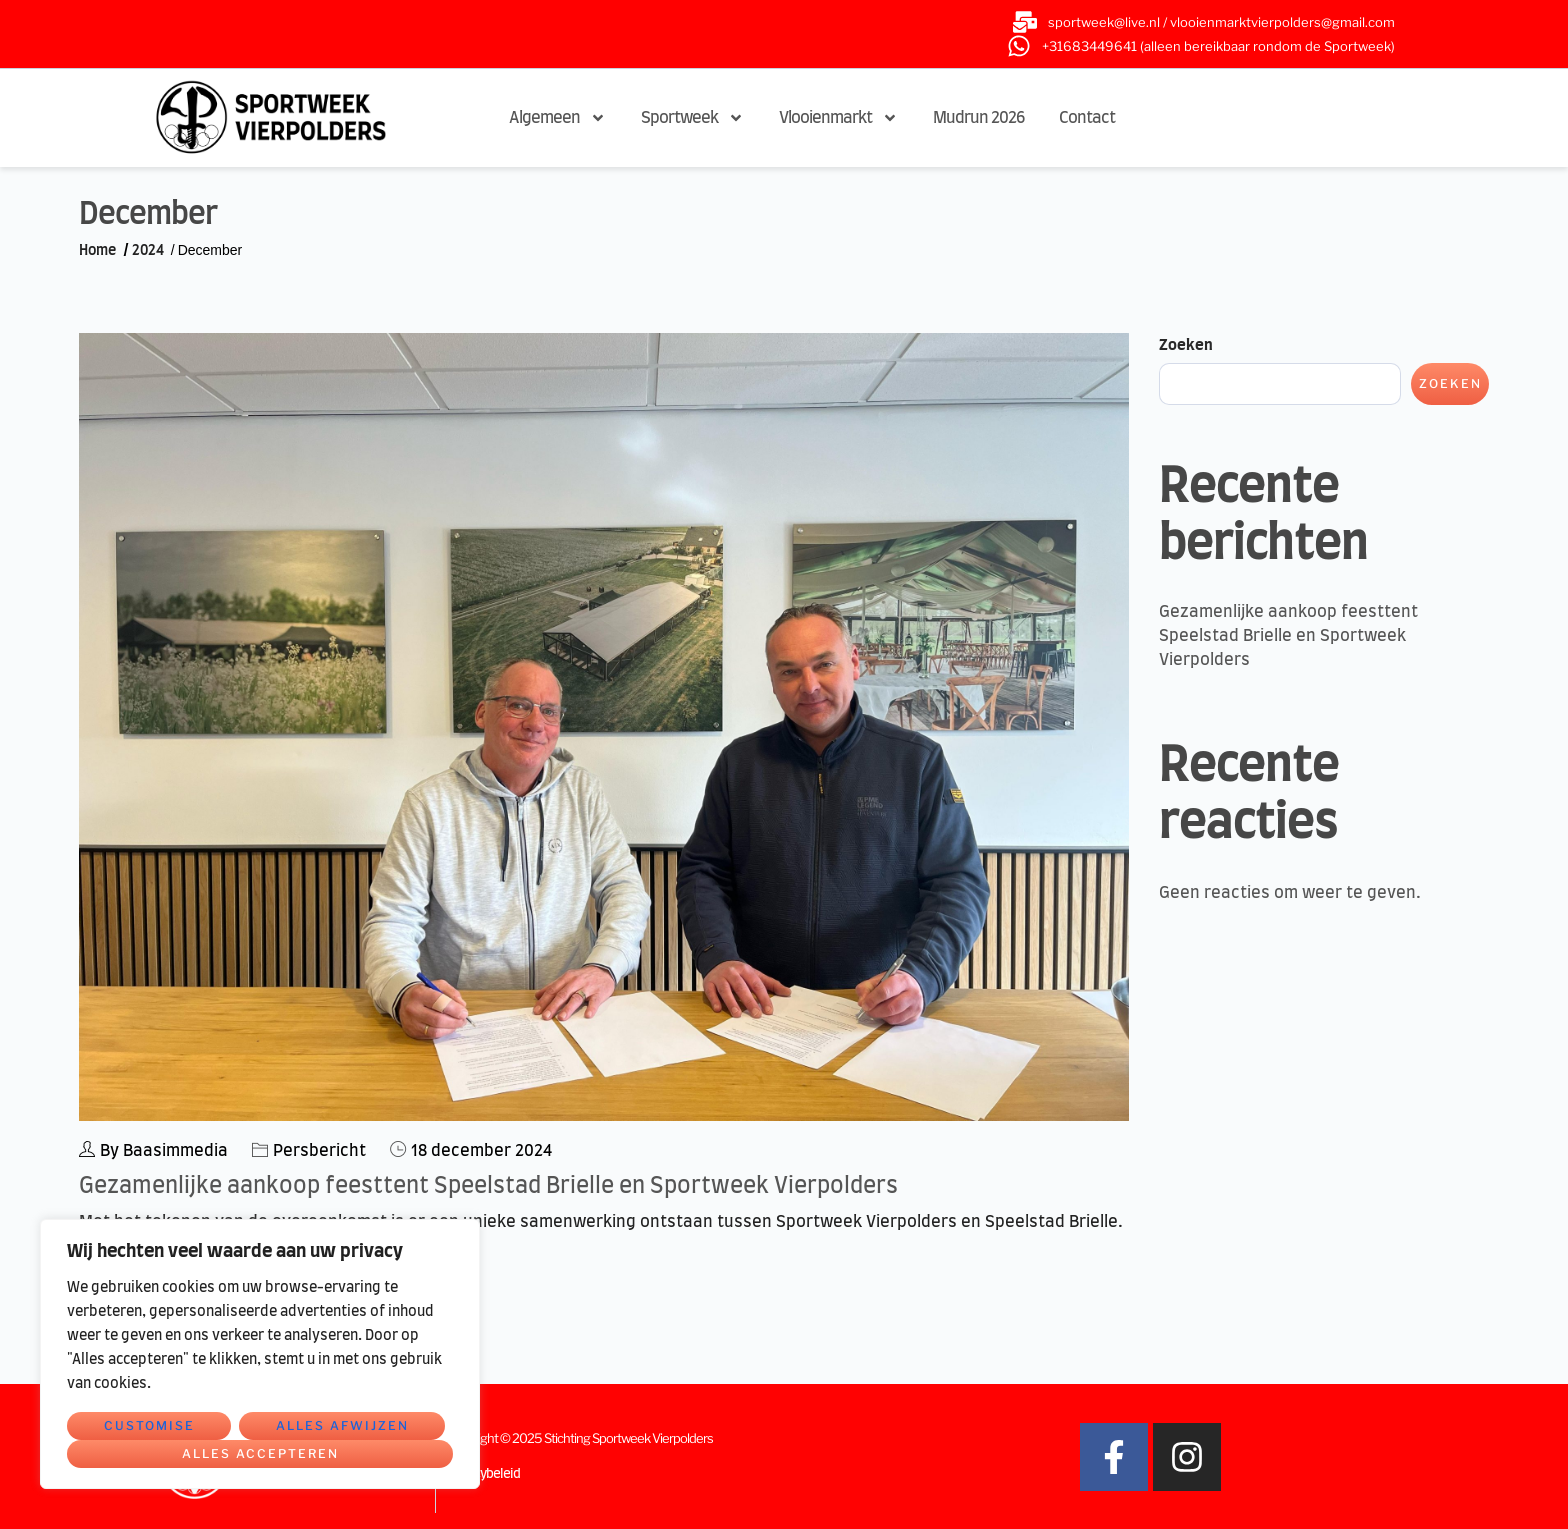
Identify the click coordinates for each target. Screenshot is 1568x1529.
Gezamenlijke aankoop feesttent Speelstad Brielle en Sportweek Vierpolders (488, 1186)
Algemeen (557, 118)
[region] (260, 1354)
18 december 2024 (481, 1151)
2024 (148, 251)
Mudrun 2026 (978, 118)
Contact (1087, 118)
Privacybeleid (483, 1474)
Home (97, 251)
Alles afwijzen (342, 1425)
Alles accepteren (260, 1453)
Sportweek (692, 118)
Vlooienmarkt (838, 118)
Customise (149, 1425)
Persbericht (319, 1151)
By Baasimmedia (153, 1150)
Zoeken (1186, 345)
